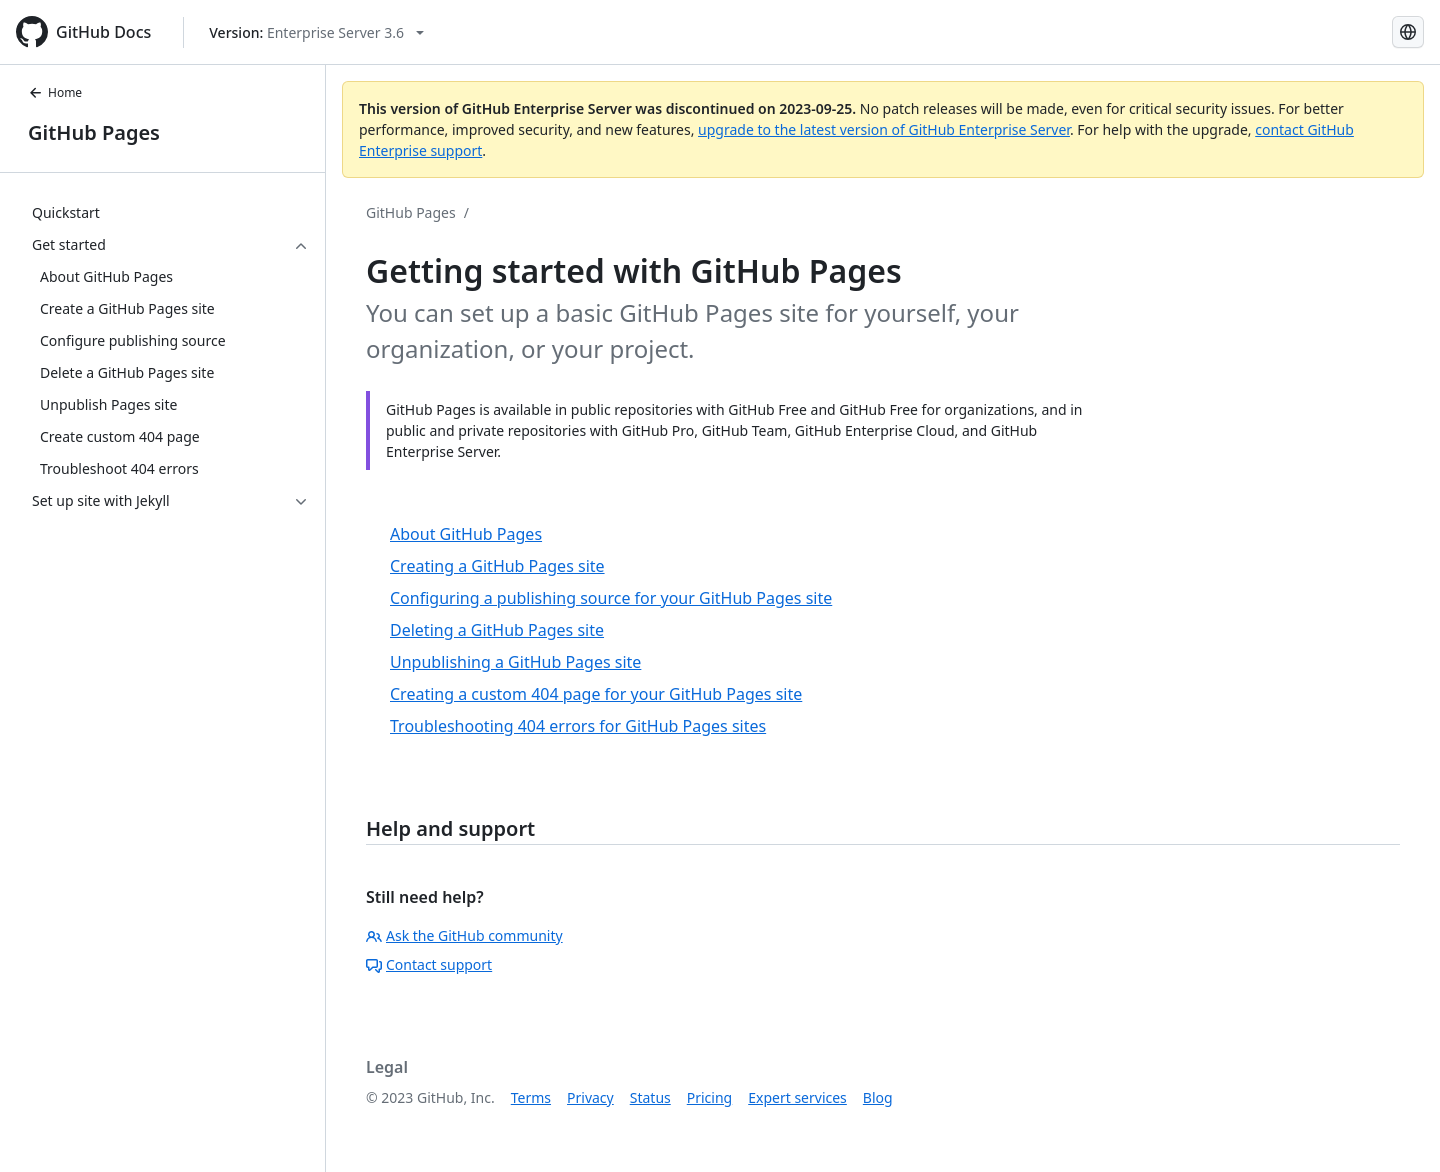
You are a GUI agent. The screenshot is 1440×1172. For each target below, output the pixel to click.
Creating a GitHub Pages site (497, 566)
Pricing (709, 1097)
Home (55, 92)
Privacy (590, 1097)
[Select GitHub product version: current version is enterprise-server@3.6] (316, 32)
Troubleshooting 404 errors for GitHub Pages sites (578, 726)
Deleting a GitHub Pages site (497, 630)
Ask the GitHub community (464, 935)
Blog (878, 1097)
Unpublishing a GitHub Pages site (515, 662)
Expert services (797, 1097)
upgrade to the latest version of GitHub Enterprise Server (884, 129)
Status (650, 1097)
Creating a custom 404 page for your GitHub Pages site (596, 694)
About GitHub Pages (466, 534)
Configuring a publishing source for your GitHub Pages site (611, 598)
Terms (531, 1097)
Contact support (429, 964)
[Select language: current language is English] (1408, 32)
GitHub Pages (94, 132)
